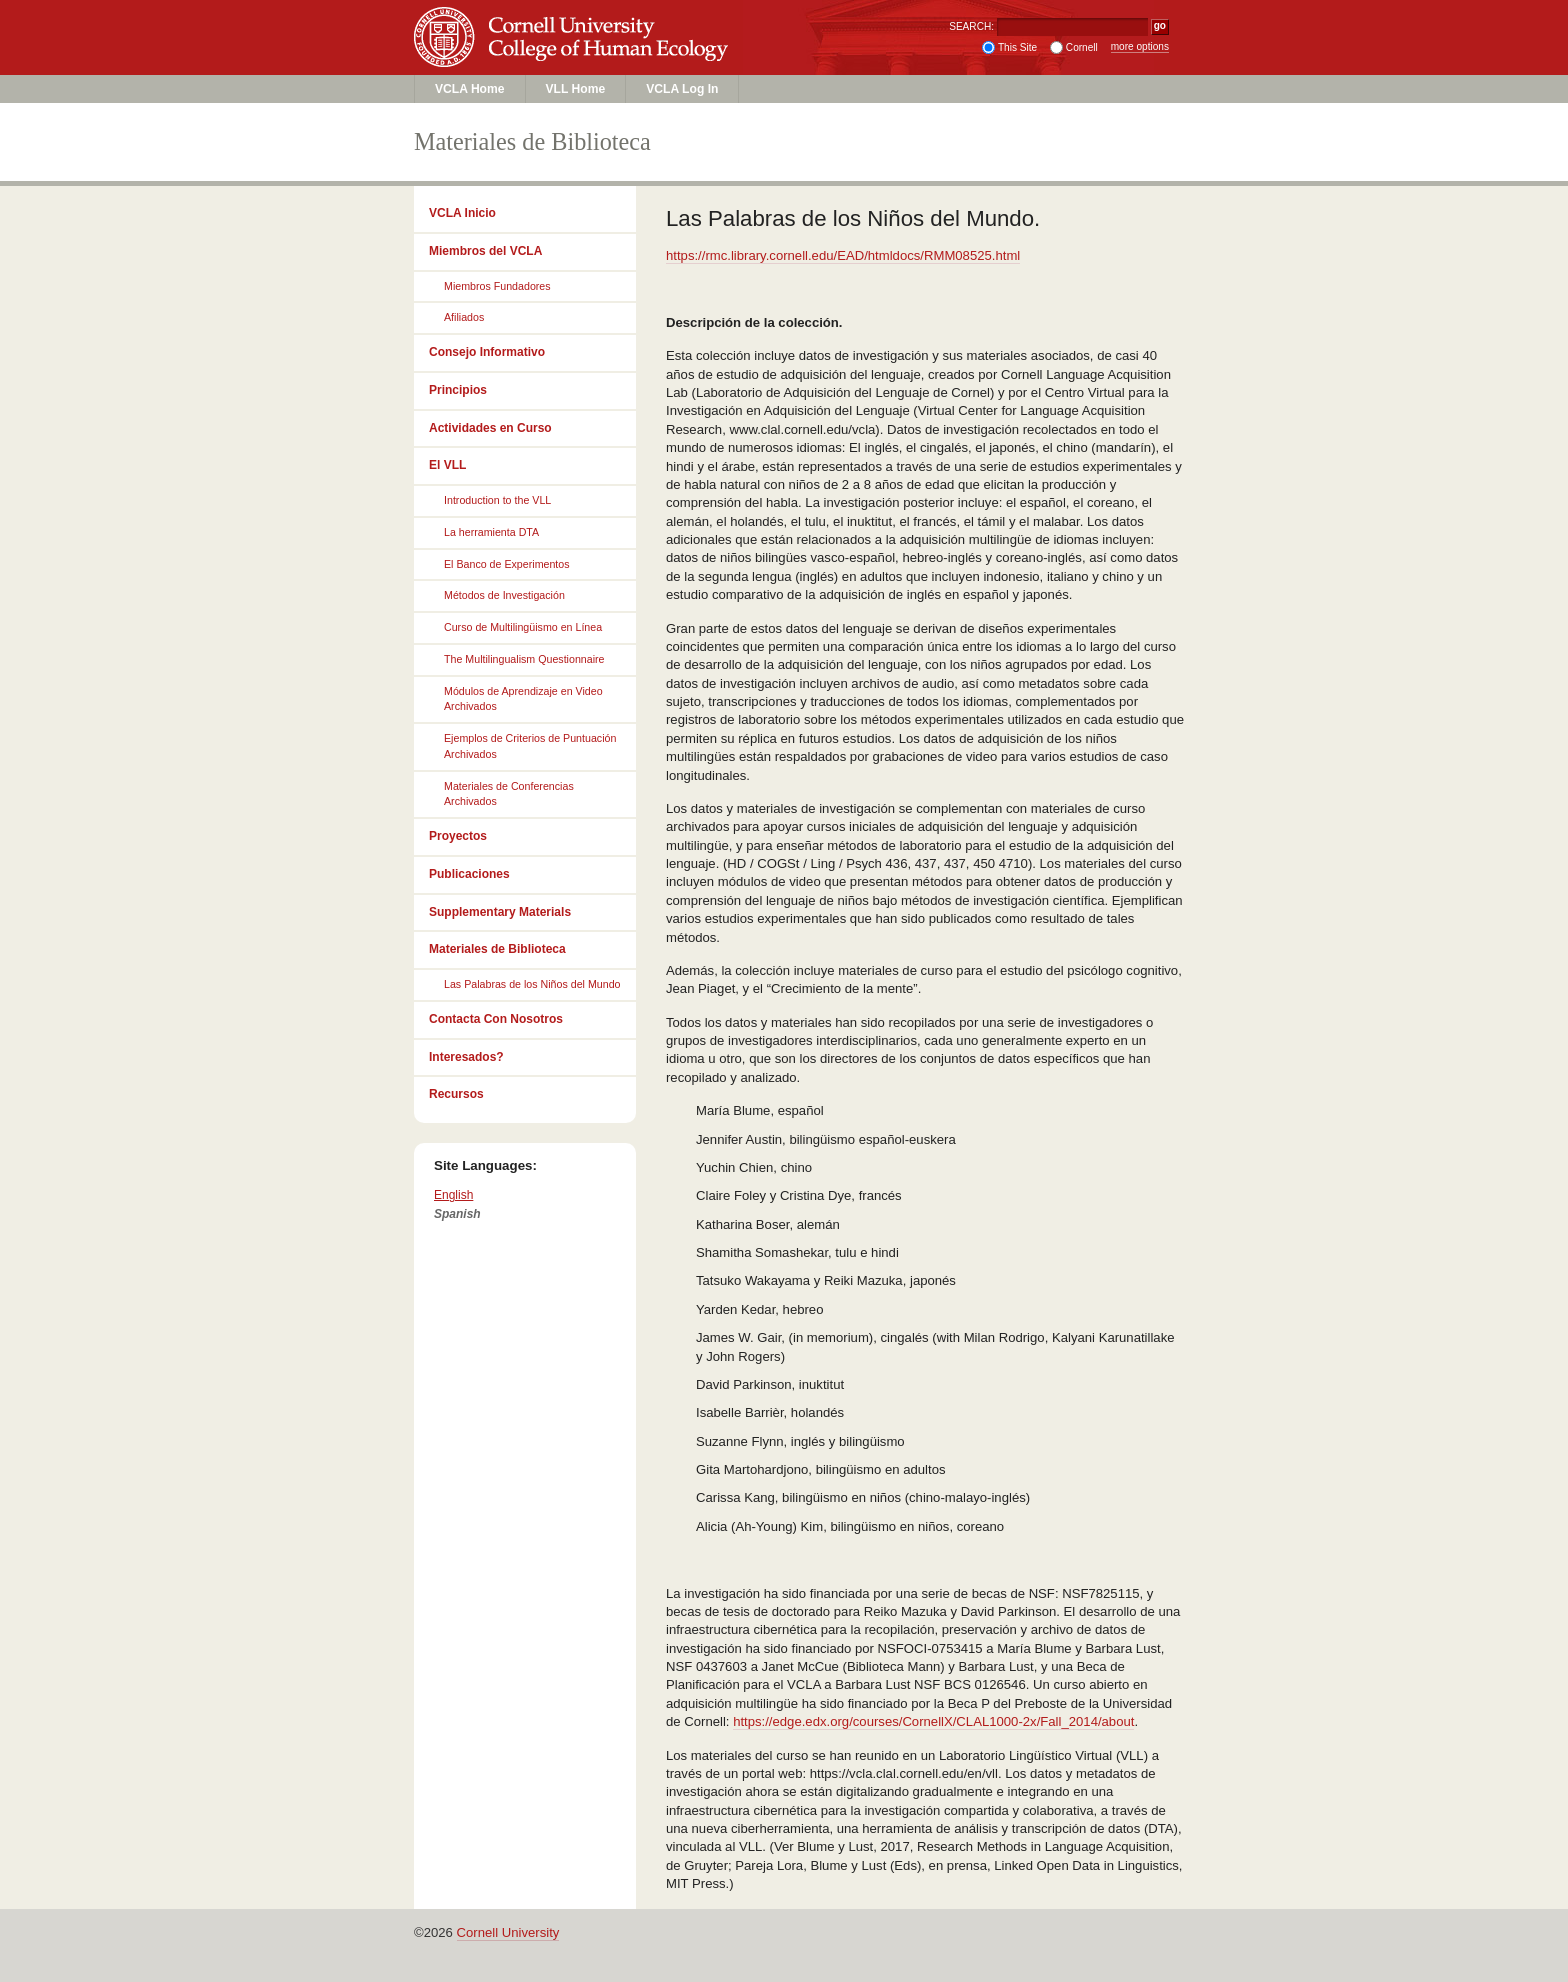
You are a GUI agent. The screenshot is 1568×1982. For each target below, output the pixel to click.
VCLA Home (470, 89)
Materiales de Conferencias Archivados (509, 794)
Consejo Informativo (487, 352)
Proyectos (458, 836)
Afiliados (464, 317)
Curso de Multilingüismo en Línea (523, 627)
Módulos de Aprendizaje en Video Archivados (523, 699)
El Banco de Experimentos (507, 564)
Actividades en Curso (490, 428)
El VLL (447, 465)
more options (1140, 46)
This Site (1017, 47)
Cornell (1082, 47)
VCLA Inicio (462, 213)
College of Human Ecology (574, 56)
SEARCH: (971, 26)
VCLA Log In (682, 89)
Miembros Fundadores (497, 286)
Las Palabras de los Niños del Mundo (532, 984)
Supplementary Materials (500, 912)
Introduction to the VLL (497, 500)
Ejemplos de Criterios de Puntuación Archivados (530, 746)
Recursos (456, 1094)
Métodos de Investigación (504, 595)
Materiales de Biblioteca (497, 949)
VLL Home (576, 89)
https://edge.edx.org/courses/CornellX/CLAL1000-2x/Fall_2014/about (933, 1721)
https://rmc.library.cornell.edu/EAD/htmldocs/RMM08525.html (843, 255)
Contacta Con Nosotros (496, 1019)
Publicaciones (469, 874)
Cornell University (574, 19)
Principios (458, 390)
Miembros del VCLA (485, 251)
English (453, 1195)
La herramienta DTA (491, 532)
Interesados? (466, 1057)
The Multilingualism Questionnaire (524, 659)
